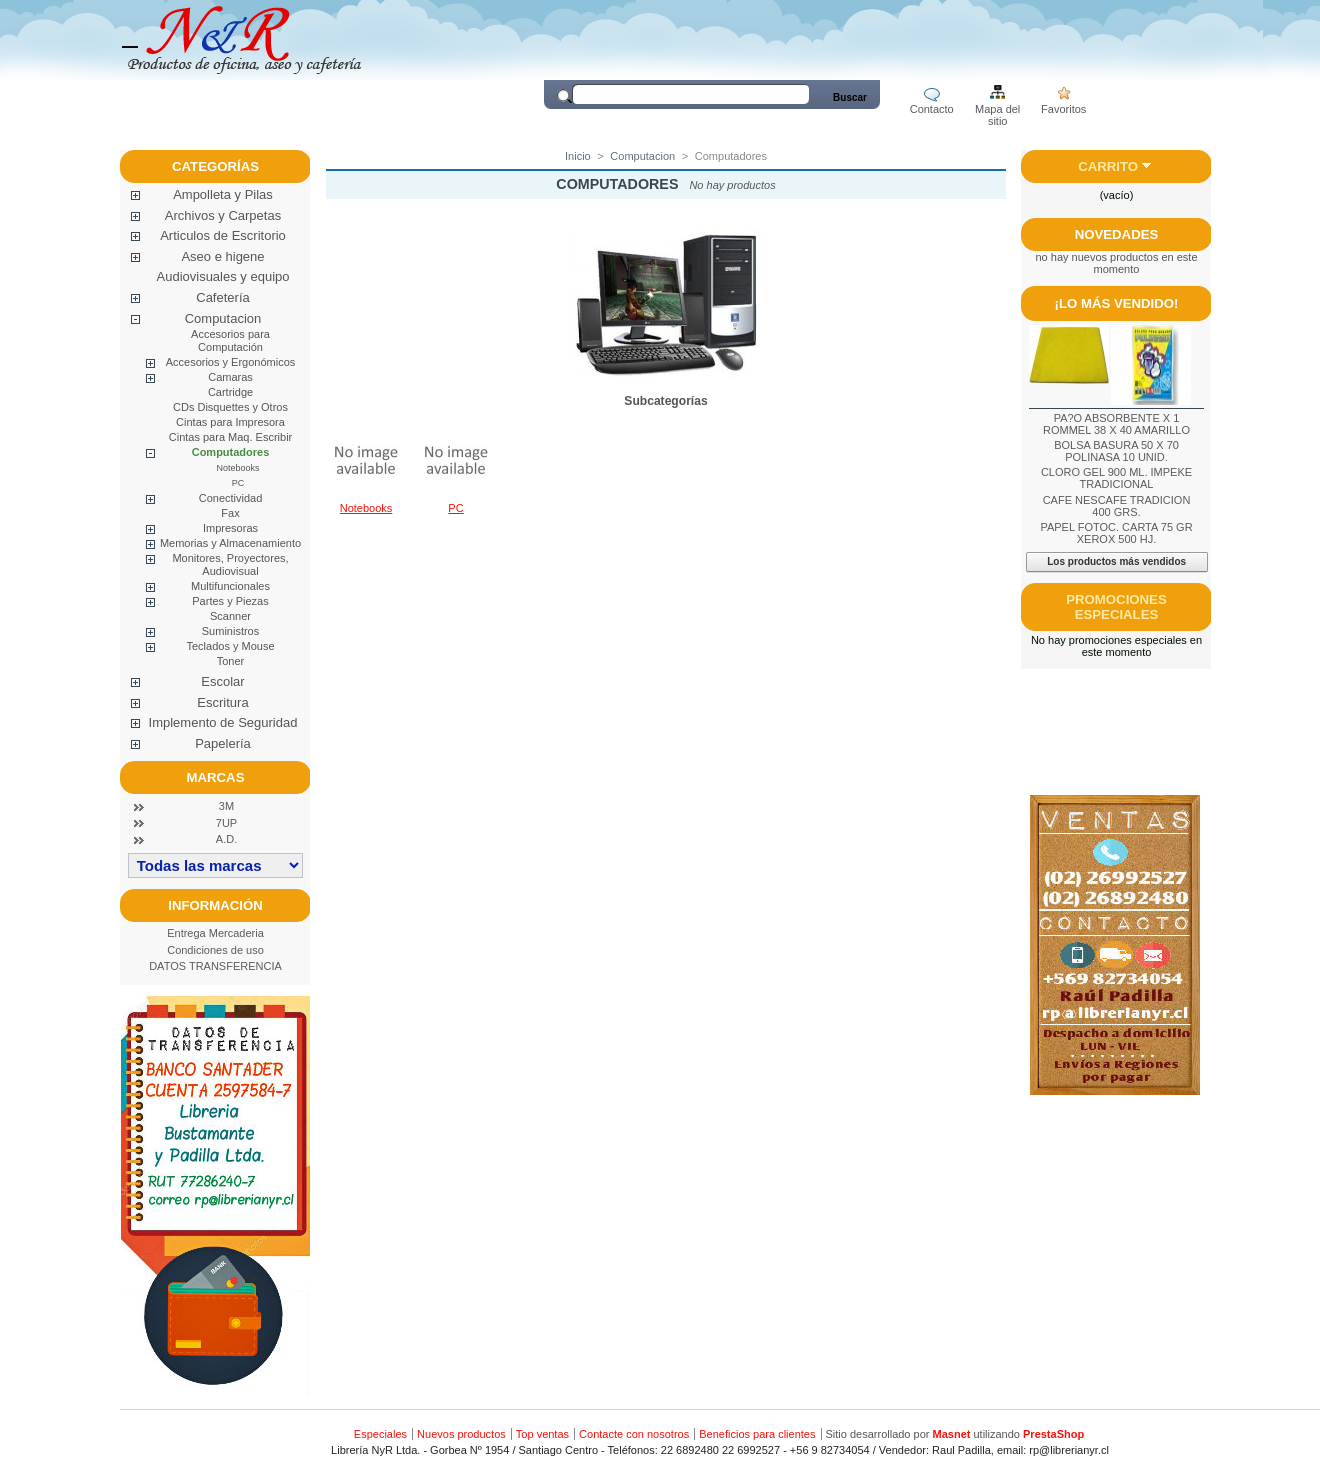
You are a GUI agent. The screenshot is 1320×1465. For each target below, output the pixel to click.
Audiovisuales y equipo (223, 276)
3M (226, 806)
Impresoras (230, 528)
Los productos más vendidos (1116, 561)
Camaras (230, 377)
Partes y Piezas (230, 601)
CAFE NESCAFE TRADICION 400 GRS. (1117, 506)
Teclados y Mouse (230, 646)
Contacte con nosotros (634, 1434)
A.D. (226, 839)
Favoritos (1063, 109)
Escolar (222, 681)
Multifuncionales (230, 586)
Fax (230, 513)
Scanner (230, 616)
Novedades (1117, 234)
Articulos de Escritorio (223, 235)
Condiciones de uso (215, 950)
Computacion (223, 318)
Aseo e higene (222, 256)
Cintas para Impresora (230, 422)
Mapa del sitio (997, 110)
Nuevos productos (461, 1434)
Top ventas (542, 1434)
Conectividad (231, 498)
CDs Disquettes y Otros (230, 407)
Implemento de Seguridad (223, 722)
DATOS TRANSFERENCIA (215, 966)
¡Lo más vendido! (1117, 303)
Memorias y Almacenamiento (230, 543)
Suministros (230, 631)
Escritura (222, 702)
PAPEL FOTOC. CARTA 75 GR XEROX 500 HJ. (1116, 533)
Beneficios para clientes (757, 1434)
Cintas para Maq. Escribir (231, 437)
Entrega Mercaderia (215, 933)
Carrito (1108, 166)
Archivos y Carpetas (223, 215)
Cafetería (222, 297)
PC (238, 483)
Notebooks (237, 468)
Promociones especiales (1116, 607)
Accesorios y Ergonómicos (231, 362)
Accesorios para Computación (230, 340)
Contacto (932, 109)
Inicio (578, 156)
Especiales (380, 1434)
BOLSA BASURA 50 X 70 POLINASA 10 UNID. (1116, 451)
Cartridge (230, 392)
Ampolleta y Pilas (223, 194)
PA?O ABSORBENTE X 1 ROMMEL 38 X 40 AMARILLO (1116, 424)
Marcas (216, 777)
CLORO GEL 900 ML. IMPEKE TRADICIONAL (1116, 478)
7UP (226, 823)
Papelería (223, 743)
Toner (231, 661)
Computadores (231, 452)
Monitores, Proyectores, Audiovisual (230, 564)
